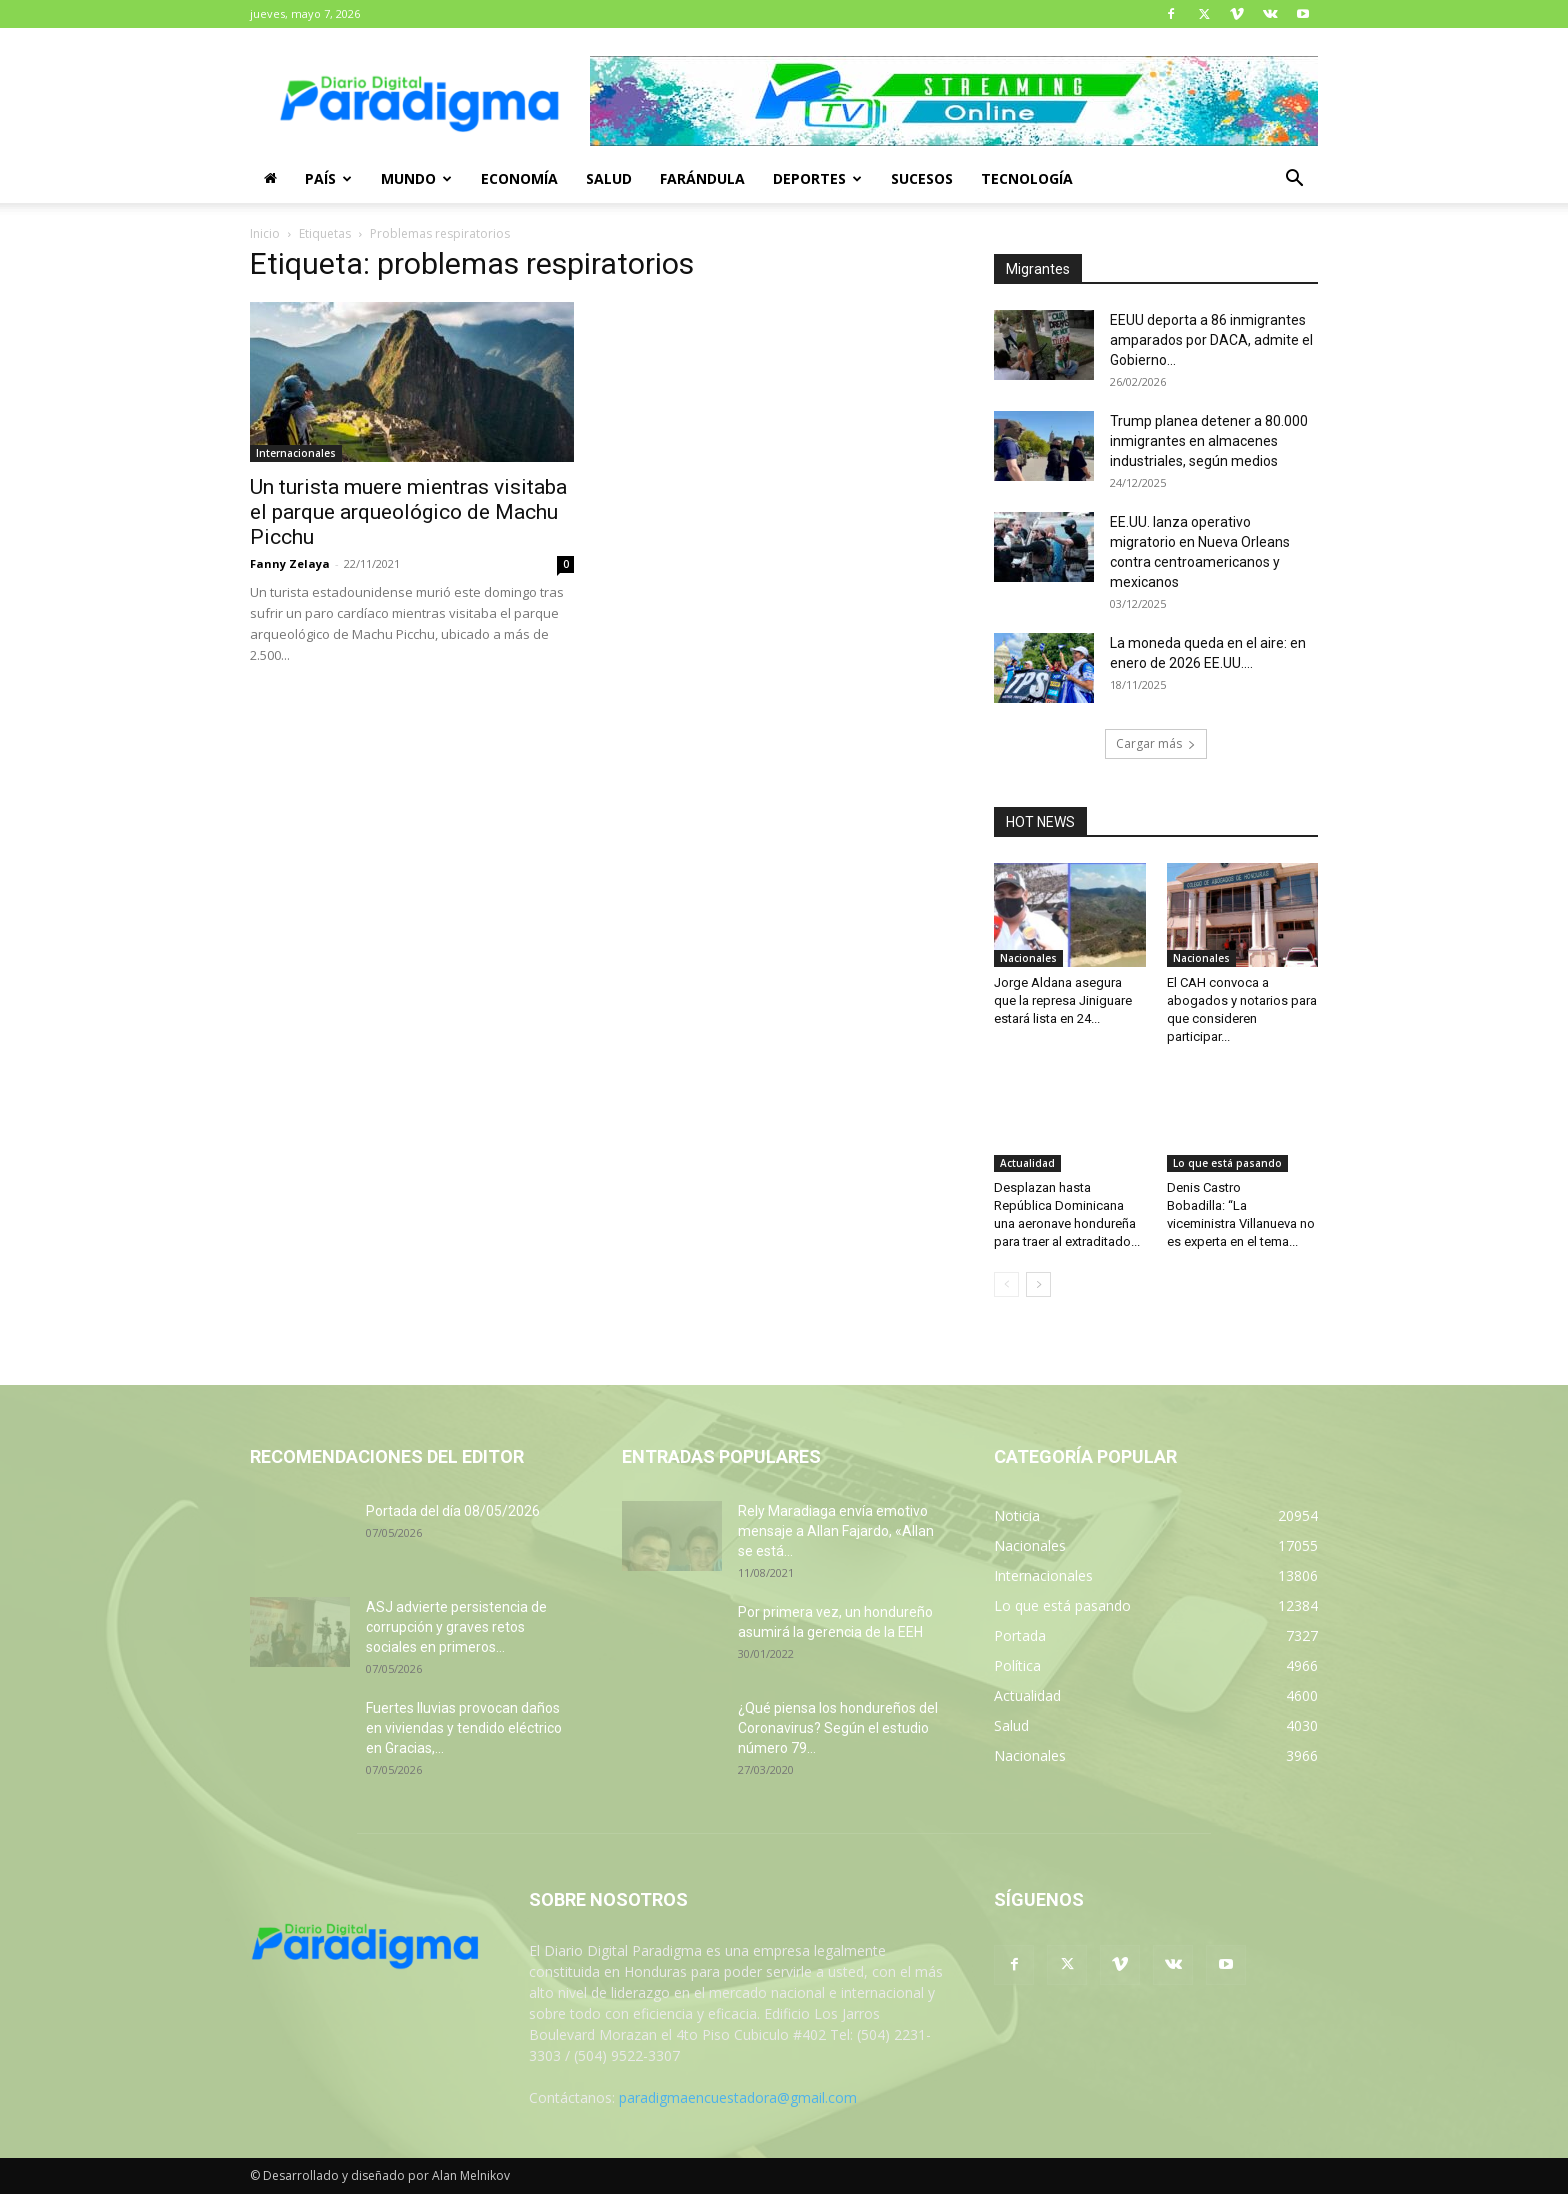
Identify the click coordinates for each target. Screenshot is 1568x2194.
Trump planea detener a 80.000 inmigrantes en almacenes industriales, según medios (1209, 441)
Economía (519, 178)
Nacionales (1028, 958)
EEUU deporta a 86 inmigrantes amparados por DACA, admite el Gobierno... (1211, 340)
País (328, 178)
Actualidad (1027, 1163)
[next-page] (1038, 1284)
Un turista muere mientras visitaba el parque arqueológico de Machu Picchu (408, 512)
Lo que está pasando (1227, 1163)
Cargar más (1156, 743)
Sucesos (922, 178)
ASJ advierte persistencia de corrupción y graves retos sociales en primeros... (456, 1627)
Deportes (817, 178)
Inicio (265, 233)
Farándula (702, 178)
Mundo (416, 178)
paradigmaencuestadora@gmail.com (738, 2097)
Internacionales (296, 453)
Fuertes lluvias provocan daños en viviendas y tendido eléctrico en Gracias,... (464, 1728)
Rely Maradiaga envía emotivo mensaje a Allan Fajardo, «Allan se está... (836, 1531)
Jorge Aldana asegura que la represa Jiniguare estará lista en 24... (1063, 1000)
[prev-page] (1006, 1284)
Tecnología (1027, 178)
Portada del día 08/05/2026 (453, 1511)
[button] (1294, 180)
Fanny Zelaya (290, 563)
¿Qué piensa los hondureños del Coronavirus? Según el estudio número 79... (838, 1728)
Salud (609, 178)
